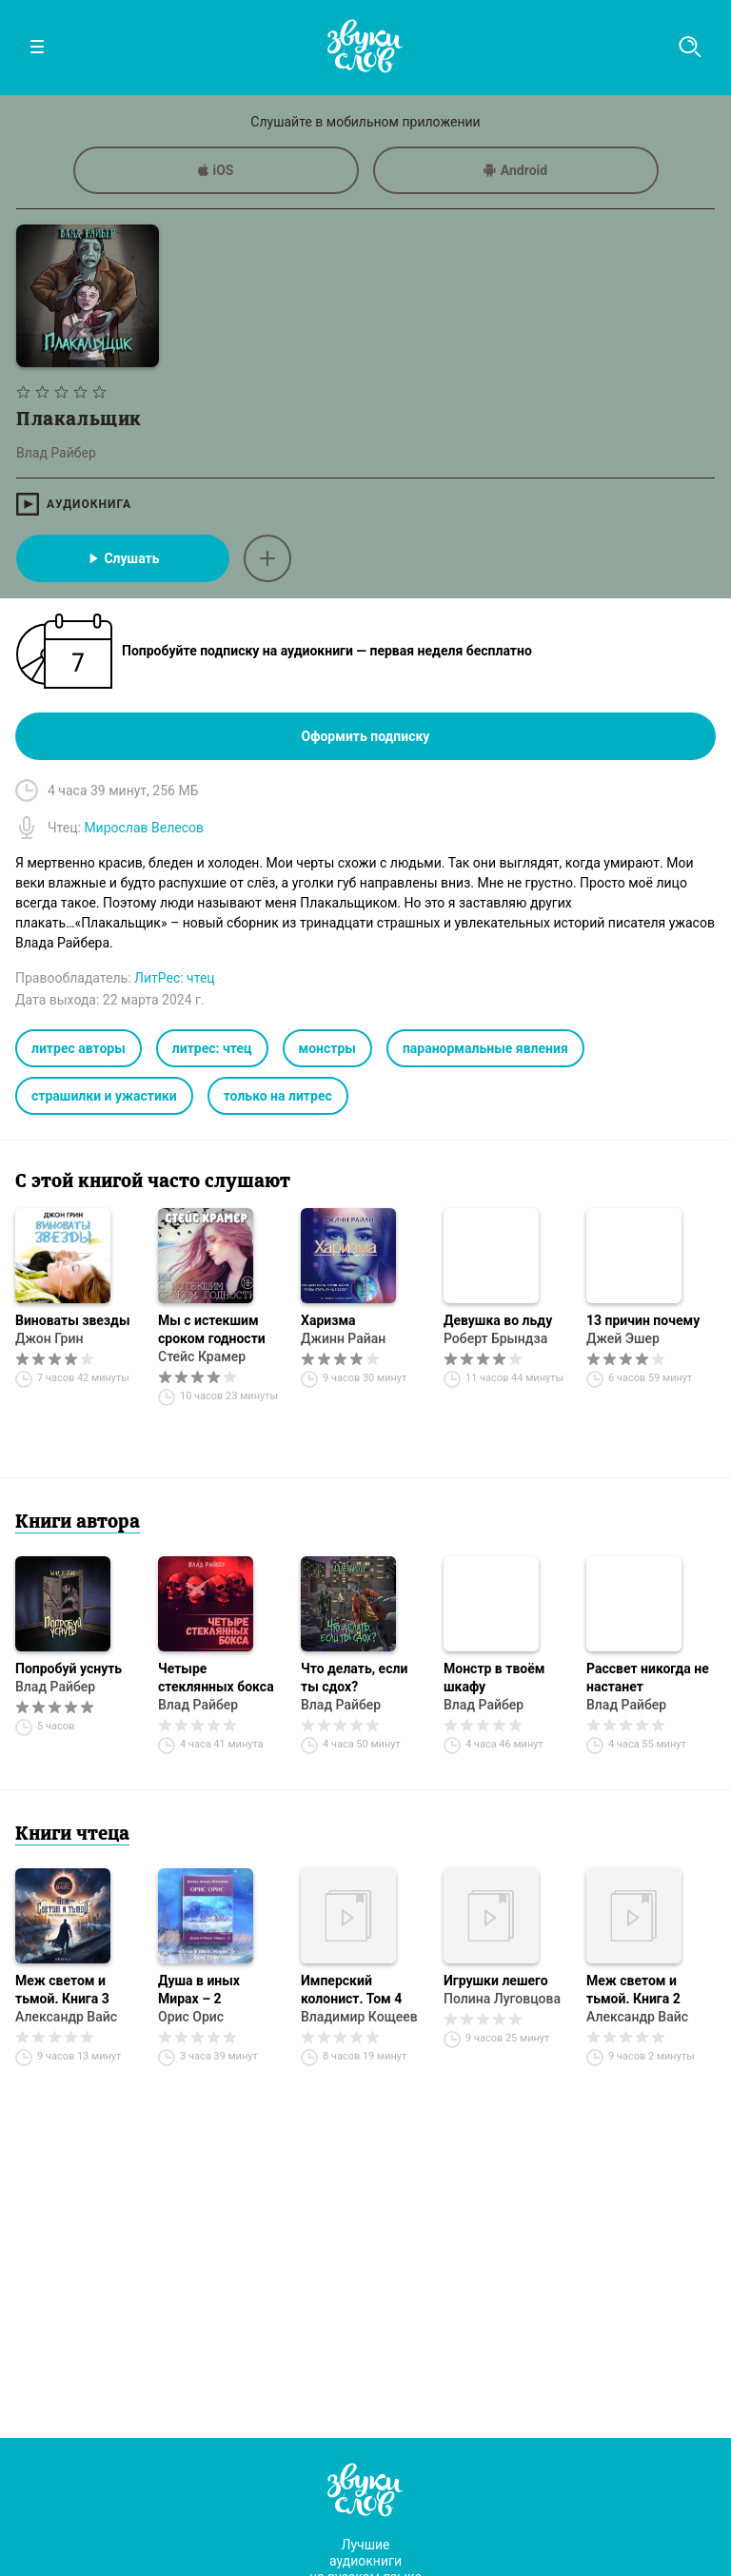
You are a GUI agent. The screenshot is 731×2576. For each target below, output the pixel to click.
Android (515, 170)
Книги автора (77, 1522)
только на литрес (278, 1095)
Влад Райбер (55, 1686)
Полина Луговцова (502, 1998)
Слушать (122, 558)
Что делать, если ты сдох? (354, 1677)
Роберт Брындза (495, 1338)
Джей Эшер (623, 1338)
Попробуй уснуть (68, 1668)
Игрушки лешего (496, 1980)
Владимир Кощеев (359, 2016)
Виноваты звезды (72, 1320)
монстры (327, 1048)
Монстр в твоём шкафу (494, 1677)
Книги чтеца (72, 1834)
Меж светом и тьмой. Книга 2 (633, 1989)
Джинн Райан (343, 1338)
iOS (216, 170)
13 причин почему (643, 1320)
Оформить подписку (366, 736)
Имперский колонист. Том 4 (351, 1989)
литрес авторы (78, 1048)
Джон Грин (49, 1338)
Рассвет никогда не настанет (647, 1677)
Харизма (328, 1320)
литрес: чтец (212, 1048)
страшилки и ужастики (104, 1095)
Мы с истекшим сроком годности (212, 1329)
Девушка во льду (498, 1320)
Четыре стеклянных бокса (216, 1677)
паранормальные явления (485, 1048)
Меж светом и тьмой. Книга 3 (62, 1989)
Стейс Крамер (202, 1356)
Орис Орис (191, 2016)
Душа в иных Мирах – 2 (199, 1989)
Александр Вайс (66, 2016)
